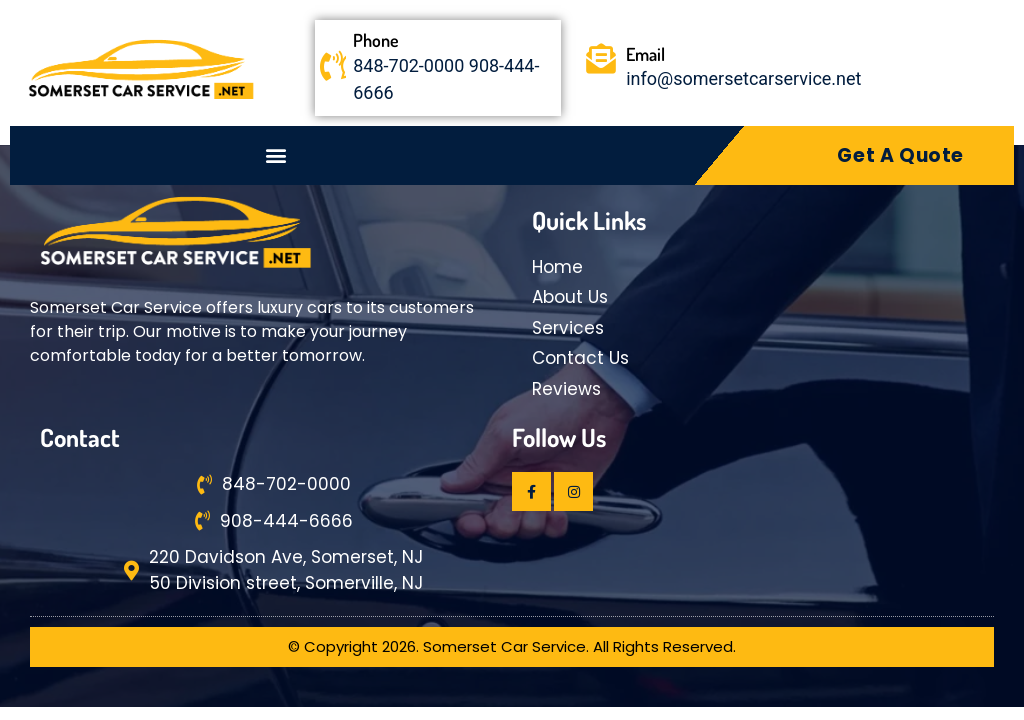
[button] (276, 155)
